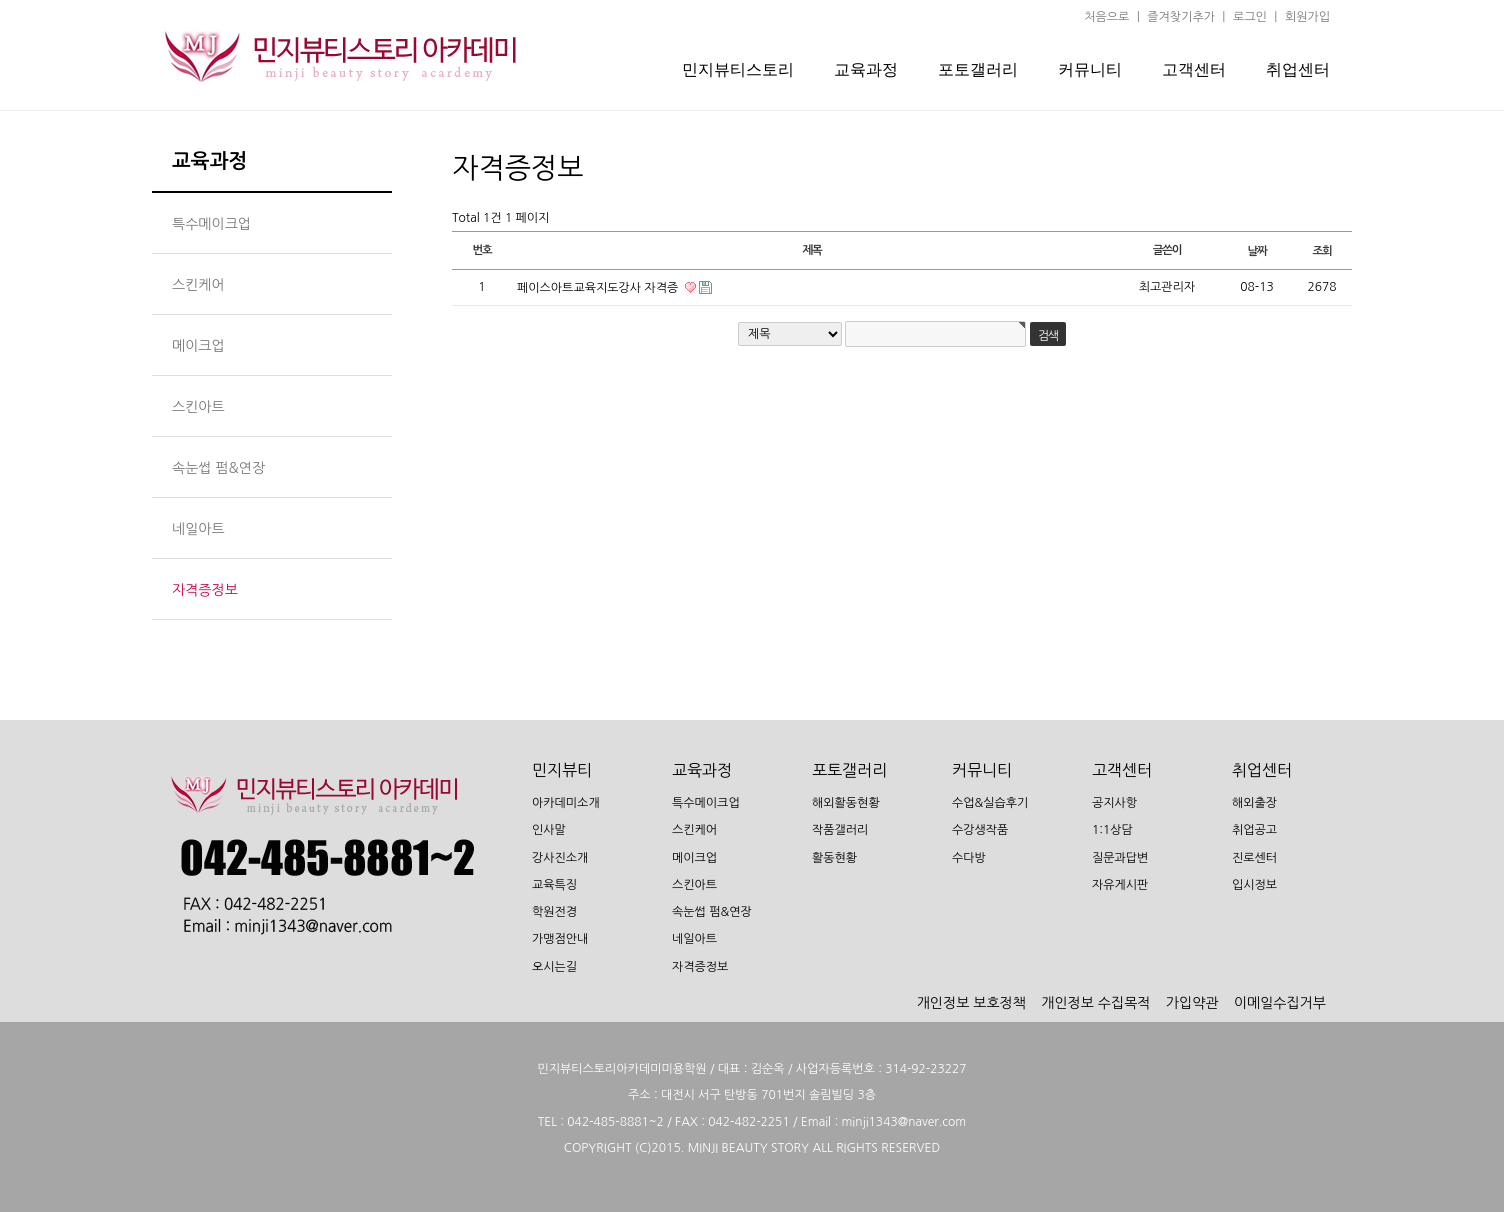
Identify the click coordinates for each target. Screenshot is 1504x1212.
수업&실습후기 (990, 803)
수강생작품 (980, 831)
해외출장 (1254, 803)
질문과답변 (1120, 858)
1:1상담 (1112, 831)
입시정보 (1254, 885)
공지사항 (1114, 803)
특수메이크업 (706, 803)
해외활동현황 (846, 803)
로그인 (1250, 17)
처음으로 (1106, 17)
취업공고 (1254, 831)
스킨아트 (694, 885)
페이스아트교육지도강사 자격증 (599, 288)
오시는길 (554, 967)
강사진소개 (560, 858)
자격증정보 (700, 967)
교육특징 (554, 885)
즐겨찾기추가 (1181, 17)
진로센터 (1254, 858)
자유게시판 (1120, 885)
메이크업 (694, 858)
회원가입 (1307, 17)
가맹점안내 (560, 940)
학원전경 (554, 912)
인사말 (549, 831)
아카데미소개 (566, 803)
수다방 (969, 858)
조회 (1321, 251)
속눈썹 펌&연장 (712, 912)
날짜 (1256, 251)
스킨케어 (694, 831)
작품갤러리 (840, 831)
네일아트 (694, 940)
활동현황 (834, 858)
